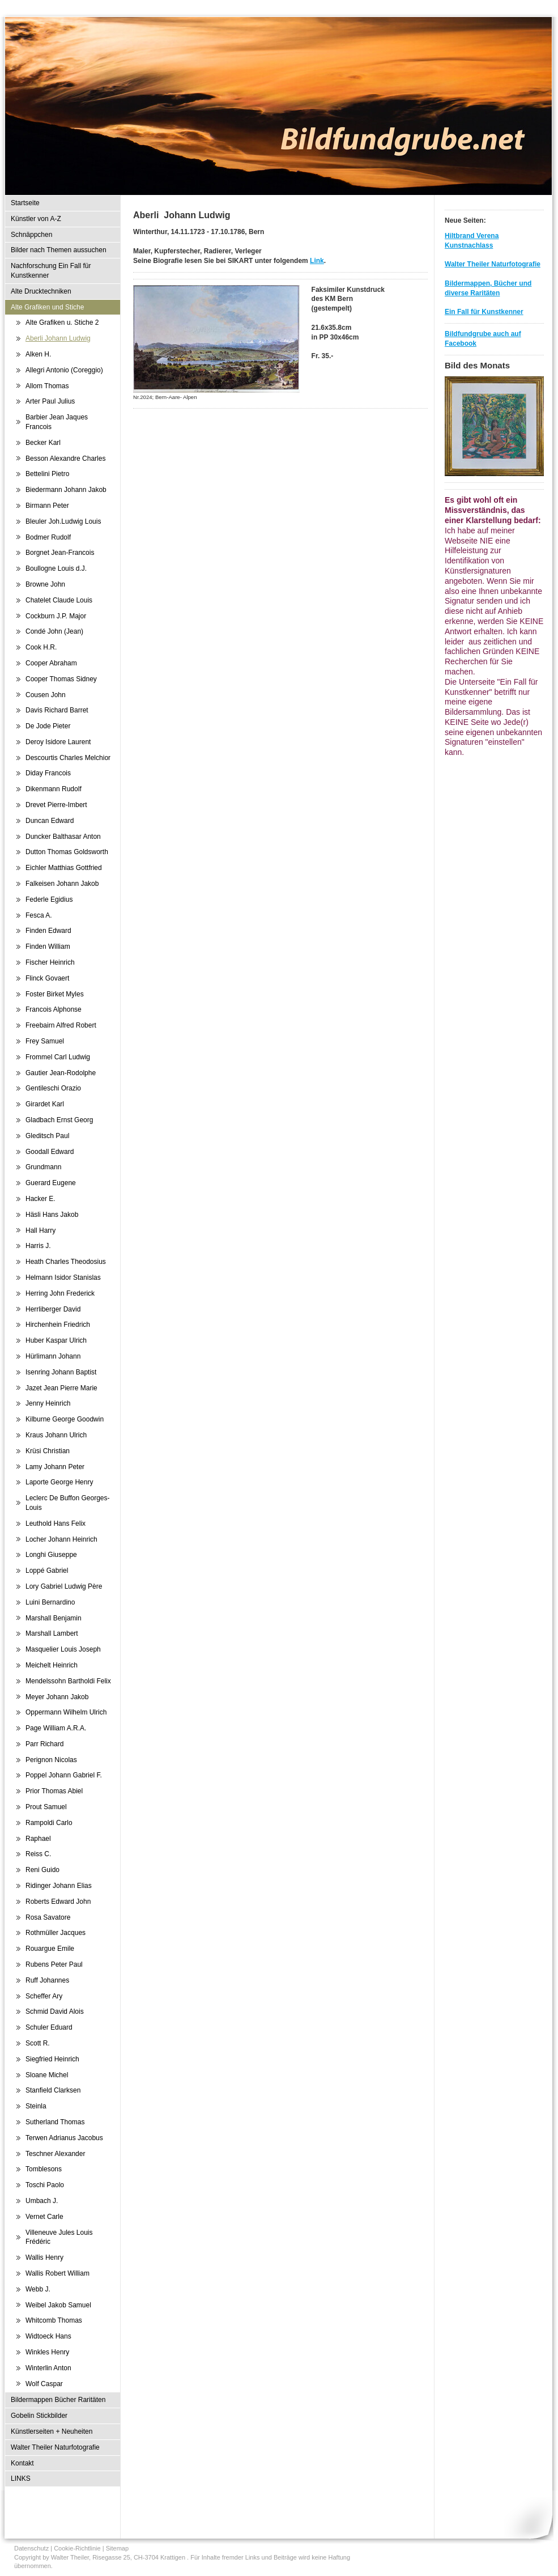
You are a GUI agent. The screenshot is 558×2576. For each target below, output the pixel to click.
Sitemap (117, 2548)
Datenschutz (31, 2548)
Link (317, 261)
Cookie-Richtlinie (77, 2548)
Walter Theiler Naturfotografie (492, 264)
